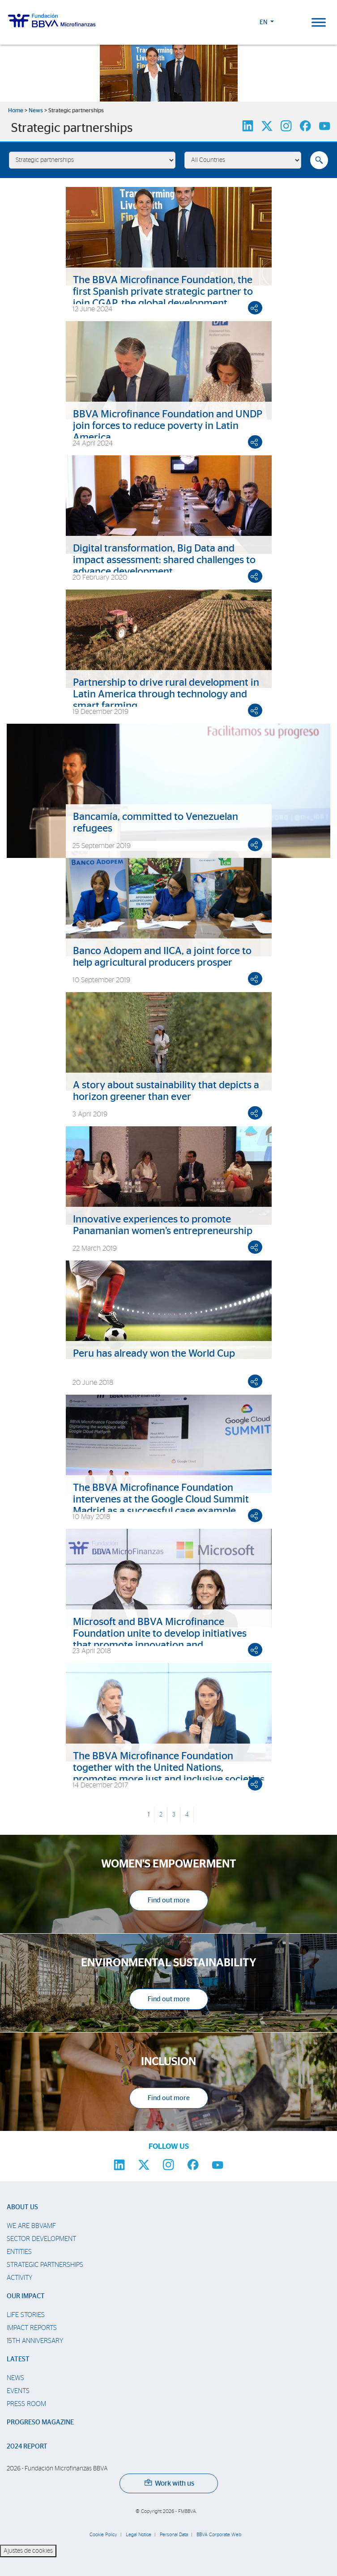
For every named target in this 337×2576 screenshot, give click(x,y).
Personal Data (174, 2535)
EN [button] (264, 22)
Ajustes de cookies (28, 2551)
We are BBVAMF (31, 2226)
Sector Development (41, 2239)
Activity (19, 2278)
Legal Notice (138, 2535)
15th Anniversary (35, 2341)
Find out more (169, 1900)
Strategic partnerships (45, 2265)
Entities (19, 2252)
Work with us (169, 2483)
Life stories (26, 2315)
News (36, 111)
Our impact (26, 2296)
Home (15, 111)
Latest (18, 2359)
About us (22, 2207)
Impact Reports (32, 2328)
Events (18, 2391)
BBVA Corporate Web (218, 2535)
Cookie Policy (103, 2535)
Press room (26, 2404)
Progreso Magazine (40, 2422)
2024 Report (27, 2446)
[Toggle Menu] (318, 22)
